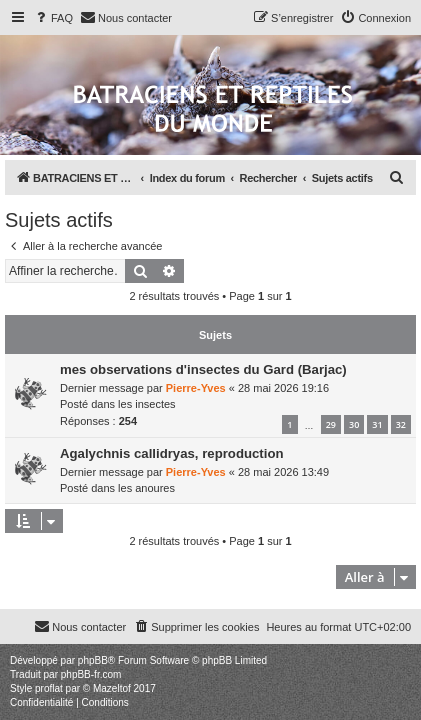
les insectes (146, 404)
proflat (49, 688)
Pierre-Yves (196, 388)
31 (377, 424)
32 (401, 424)
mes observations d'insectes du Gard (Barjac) (203, 369)
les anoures (146, 488)
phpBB (93, 660)
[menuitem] (53, 18)
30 (354, 424)
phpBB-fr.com (91, 674)
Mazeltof (112, 688)
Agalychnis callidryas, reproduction (172, 453)
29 (331, 424)
